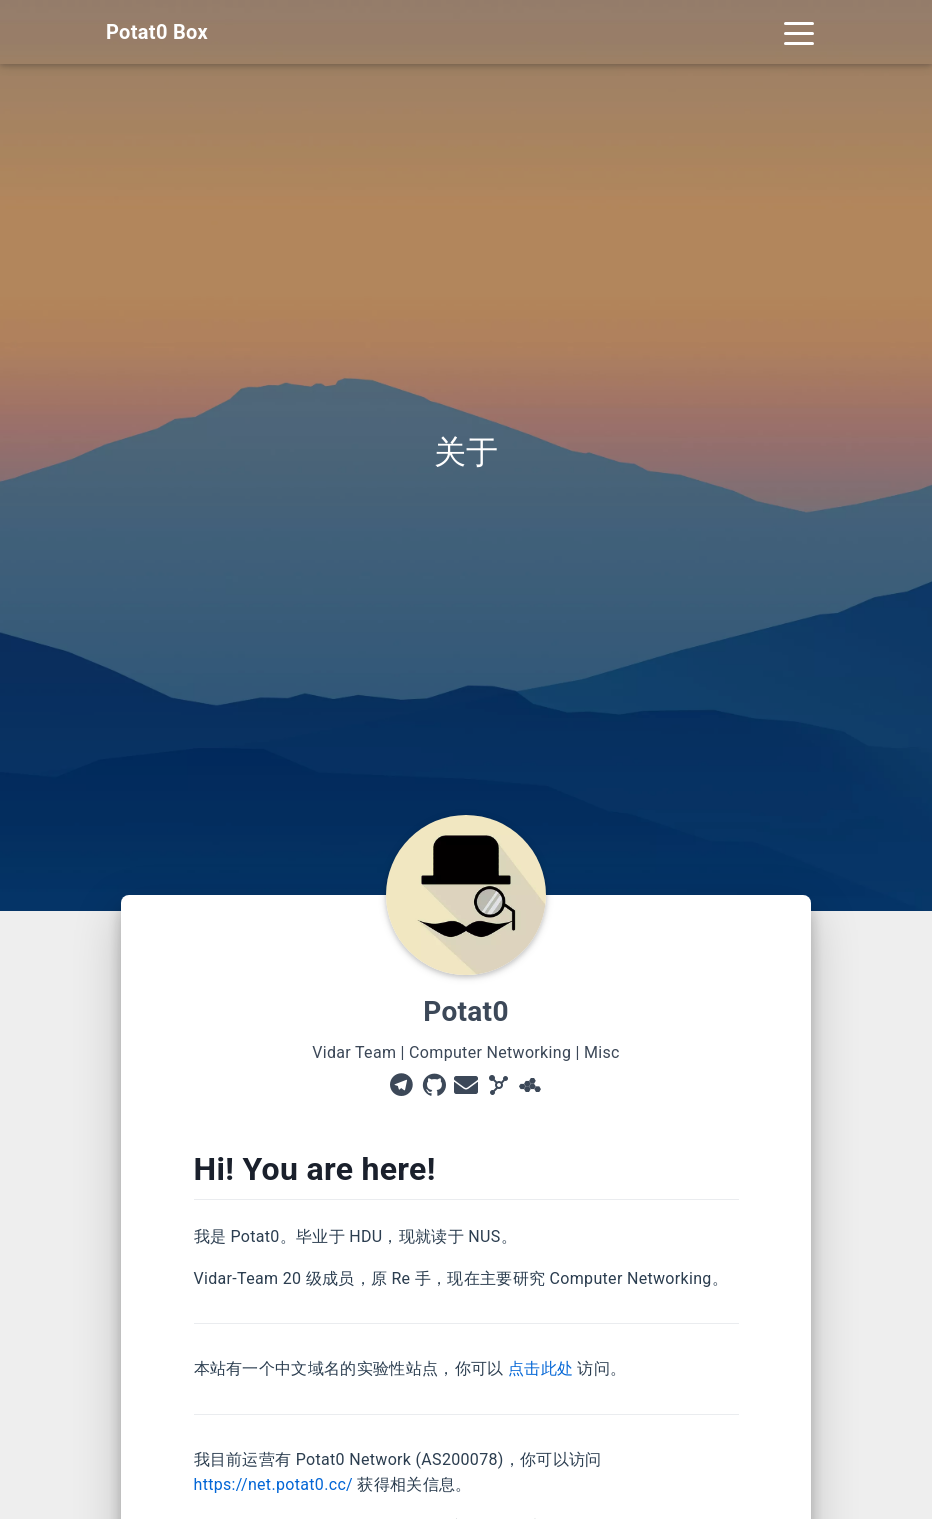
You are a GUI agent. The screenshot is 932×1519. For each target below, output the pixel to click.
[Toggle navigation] (799, 32)
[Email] (466, 1087)
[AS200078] (498, 1087)
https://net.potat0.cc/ (274, 1484)
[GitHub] (434, 1087)
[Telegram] (401, 1087)
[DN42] (530, 1087)
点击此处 (540, 1368)
